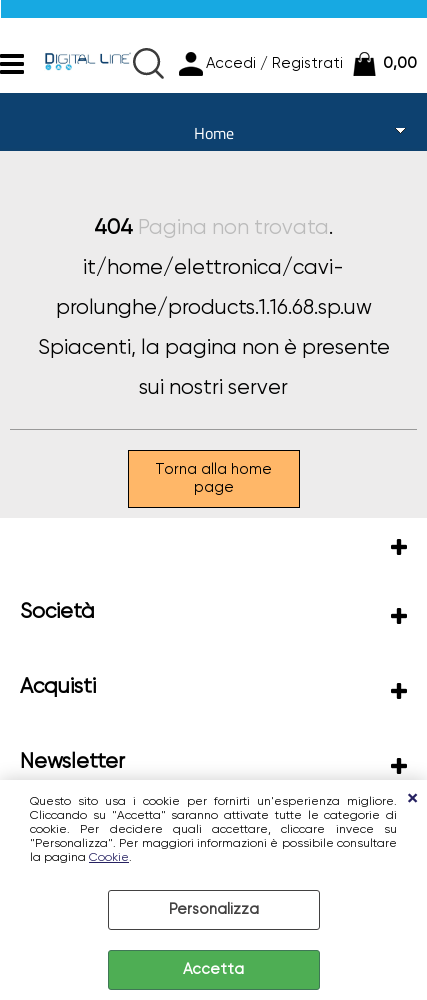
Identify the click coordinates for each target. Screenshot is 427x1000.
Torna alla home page (213, 478)
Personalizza (214, 909)
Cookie (109, 858)
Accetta (213, 969)
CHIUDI (412, 800)
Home (214, 133)
